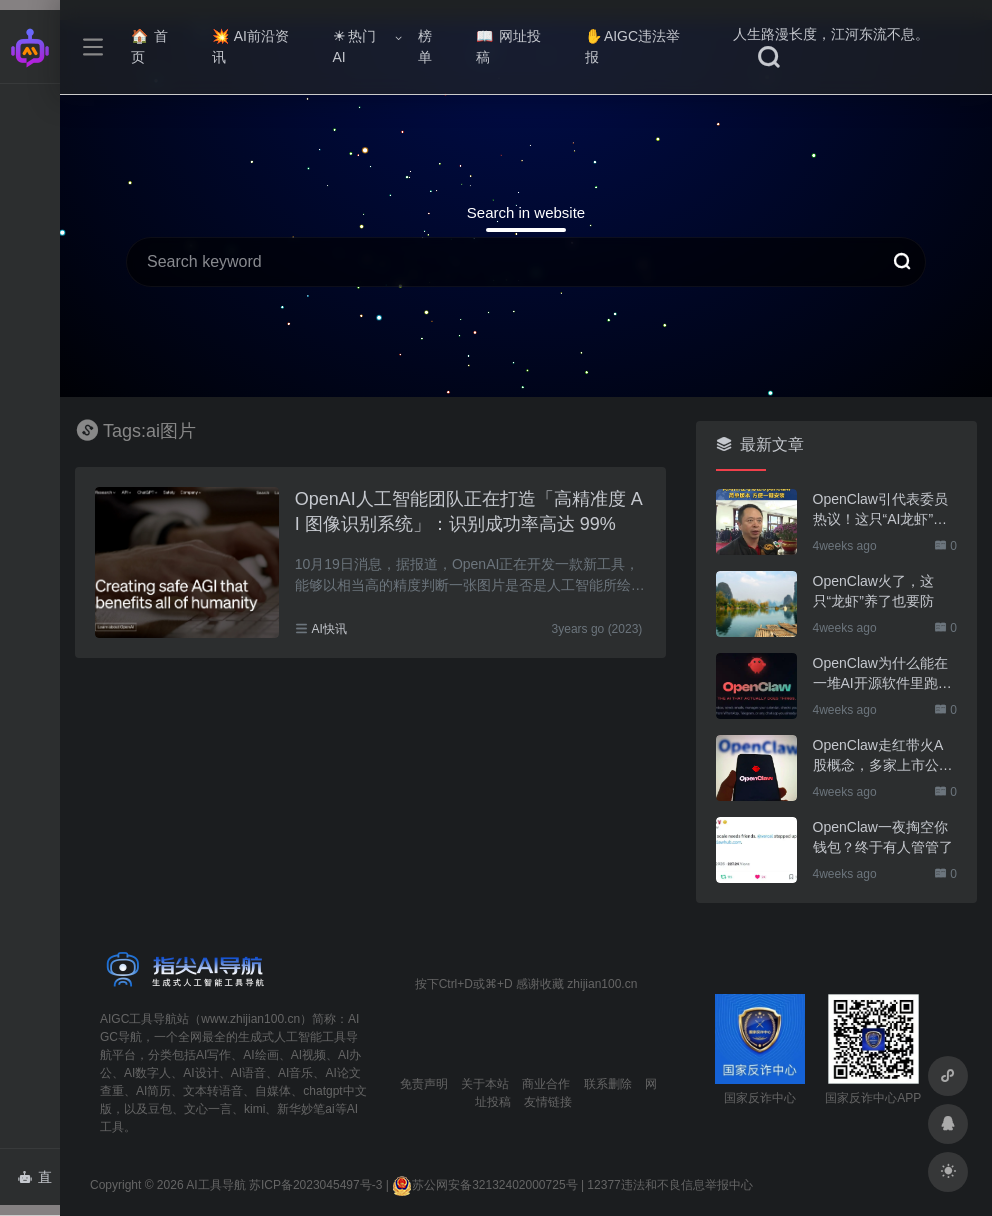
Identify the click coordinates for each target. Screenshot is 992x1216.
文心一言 (208, 1109)
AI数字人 (147, 1073)
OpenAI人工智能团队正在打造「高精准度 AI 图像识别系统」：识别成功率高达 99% (469, 512)
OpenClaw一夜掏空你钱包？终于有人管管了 (883, 837)
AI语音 (248, 1073)
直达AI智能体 (38, 1183)
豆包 (160, 1109)
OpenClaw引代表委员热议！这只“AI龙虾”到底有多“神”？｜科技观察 (880, 510)
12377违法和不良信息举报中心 (669, 1185)
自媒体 (273, 1091)
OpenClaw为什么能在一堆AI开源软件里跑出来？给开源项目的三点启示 (883, 674)
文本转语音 (213, 1091)
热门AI (354, 46)
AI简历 (153, 1091)
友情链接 (548, 1102)
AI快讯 (328, 629)
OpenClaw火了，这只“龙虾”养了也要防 (873, 591)
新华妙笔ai (305, 1109)
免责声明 (424, 1084)
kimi (254, 1109)
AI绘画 (260, 1055)
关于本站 (485, 1084)
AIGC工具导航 (138, 1019)
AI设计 (200, 1073)
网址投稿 (508, 46)
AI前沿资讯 (250, 46)
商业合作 (546, 1084)
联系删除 (608, 1084)
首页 (149, 46)
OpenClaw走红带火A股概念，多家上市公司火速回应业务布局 (883, 756)
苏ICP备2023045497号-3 (315, 1185)
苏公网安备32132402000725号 (484, 1185)
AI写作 (213, 1055)
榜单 (425, 46)
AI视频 (308, 1055)
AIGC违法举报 (632, 46)
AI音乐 (295, 1073)
